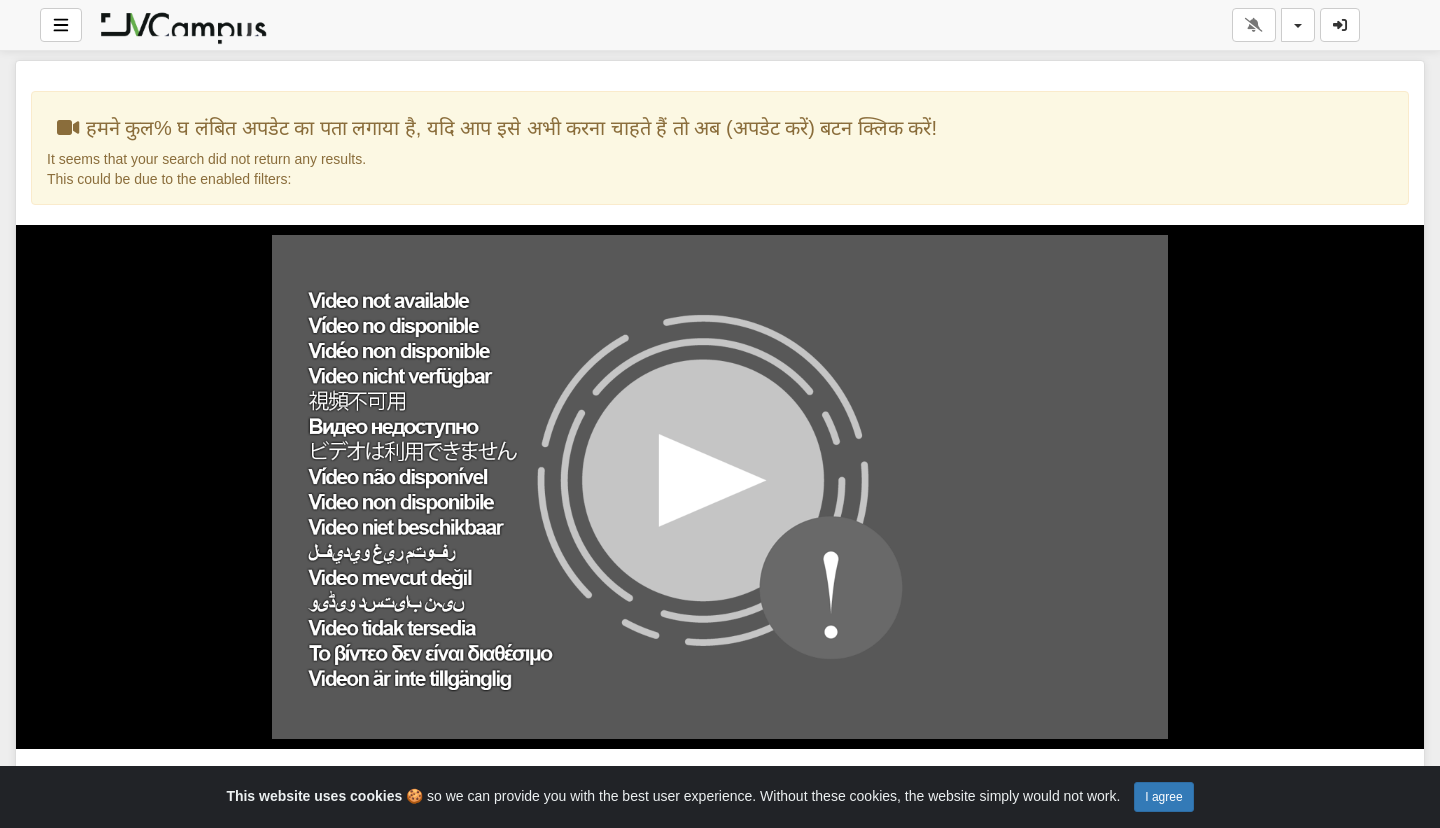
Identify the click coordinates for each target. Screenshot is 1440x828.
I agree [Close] (1163, 797)
